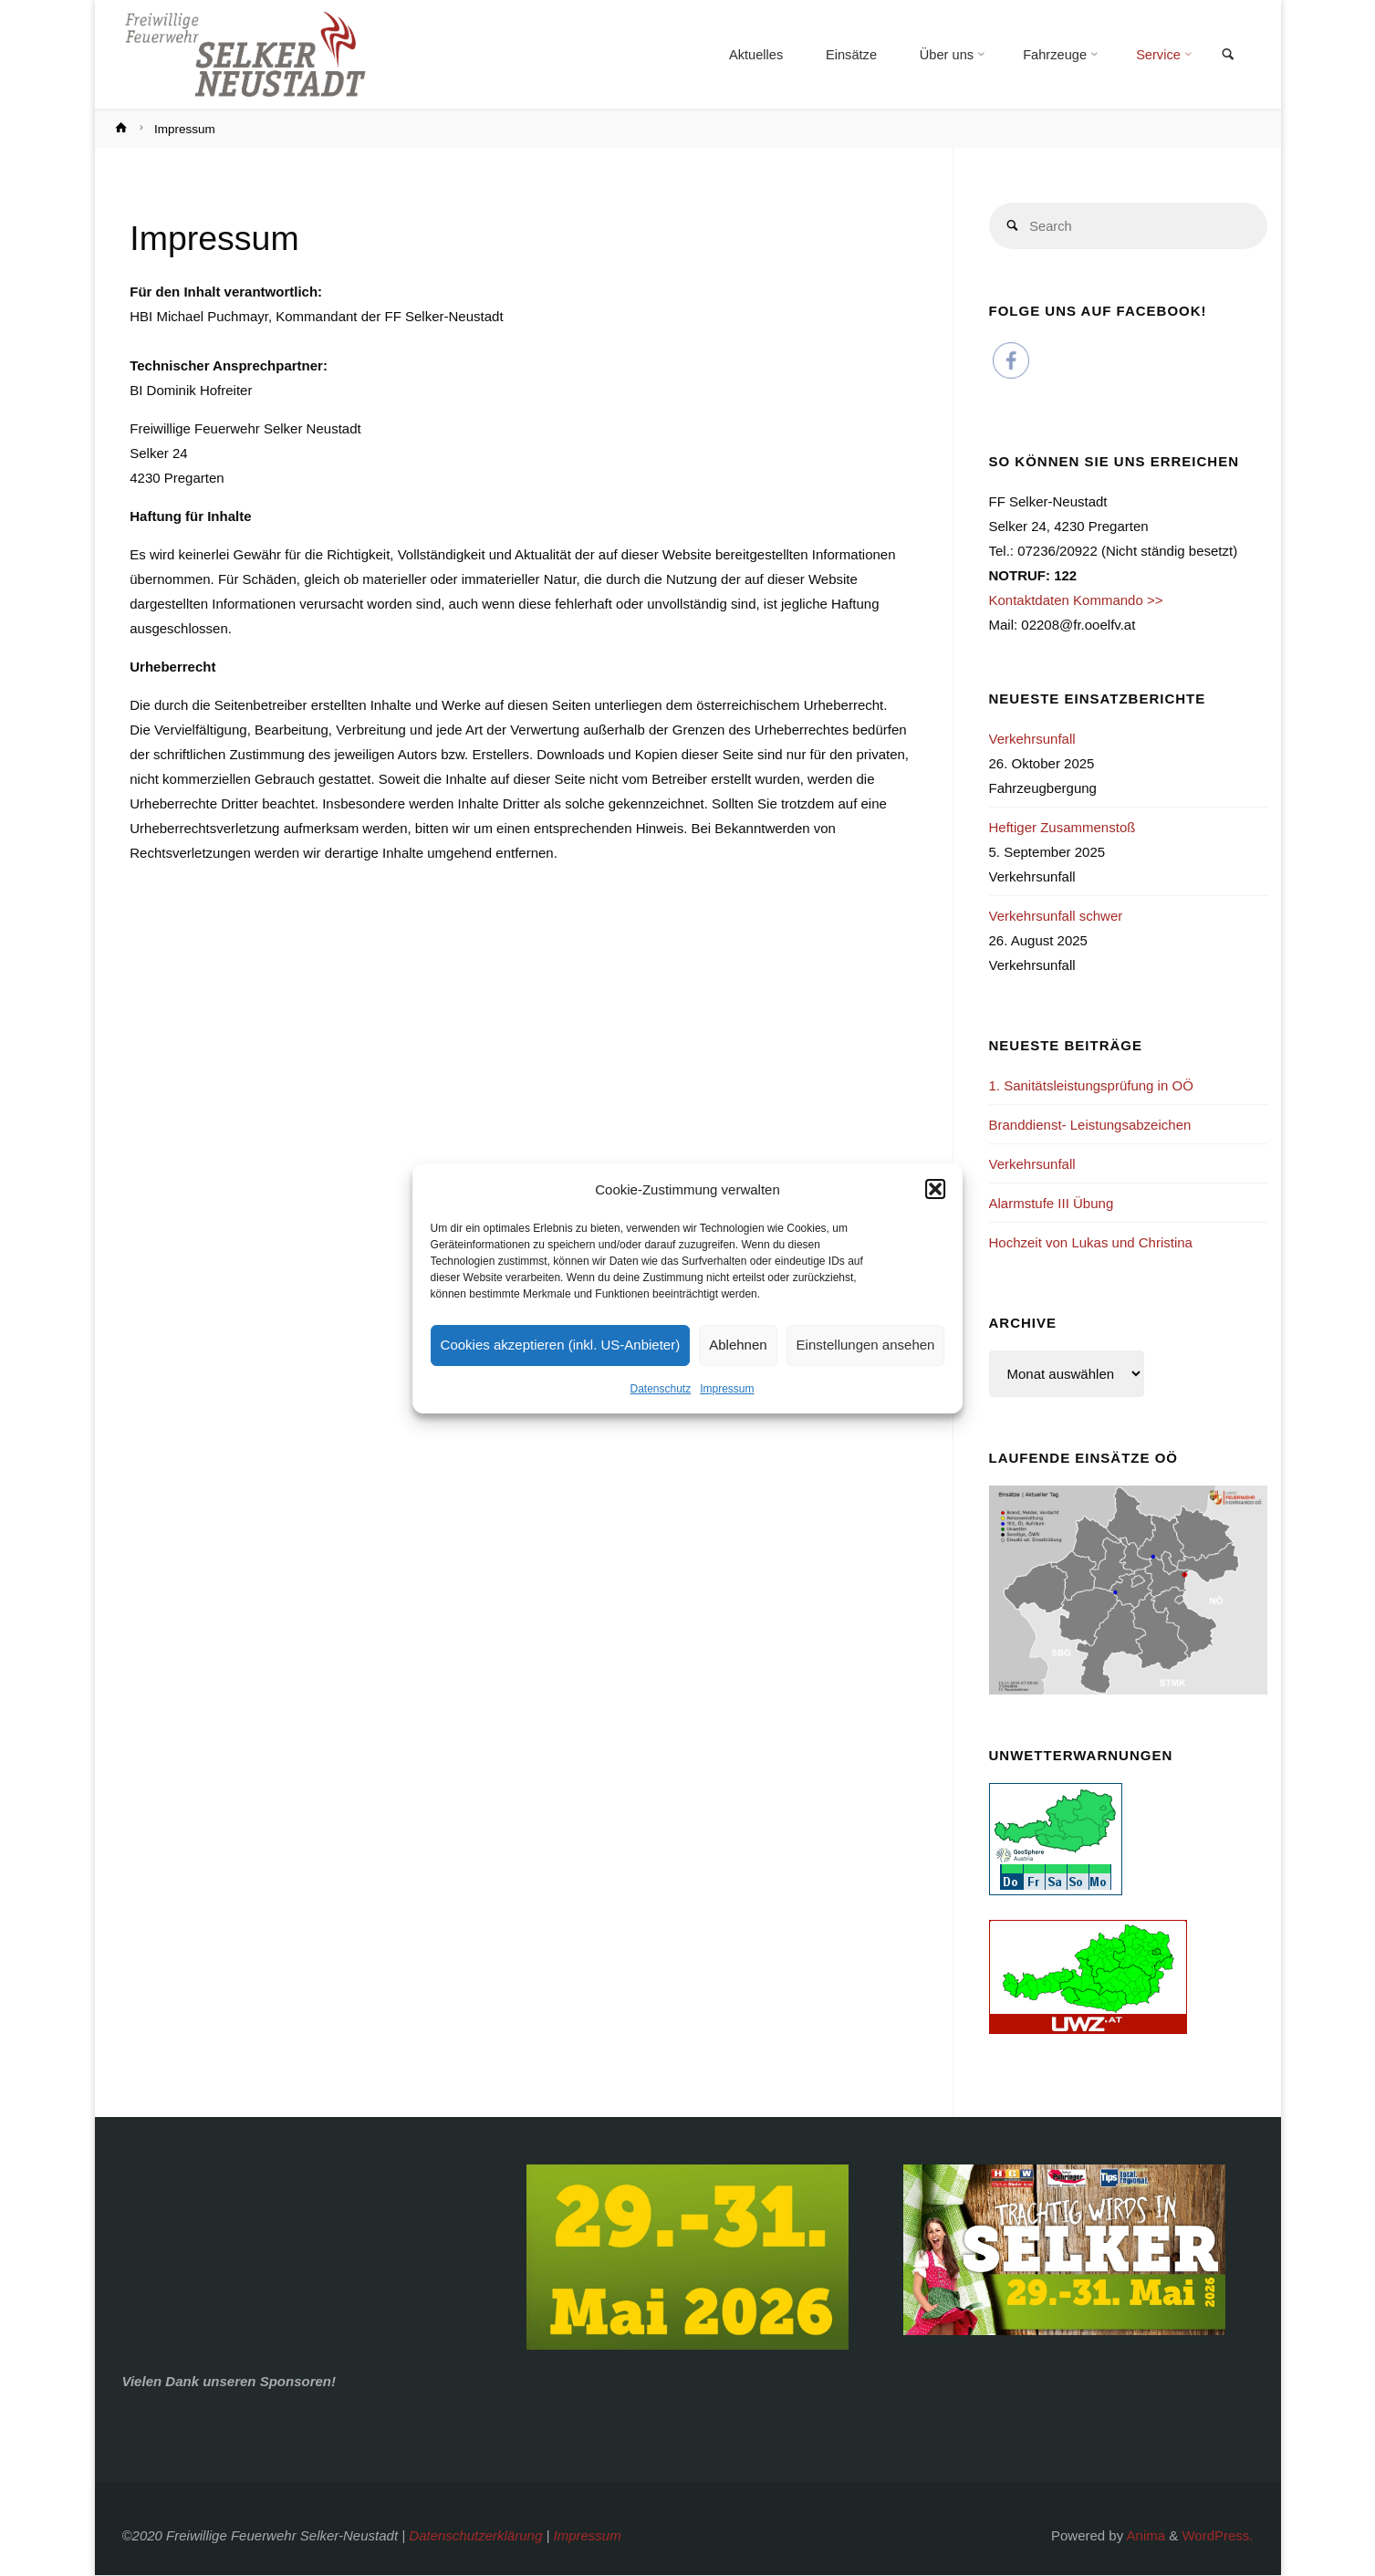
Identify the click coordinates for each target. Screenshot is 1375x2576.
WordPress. (1217, 2536)
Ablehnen (737, 1344)
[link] (1227, 55)
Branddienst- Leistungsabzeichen (1090, 1125)
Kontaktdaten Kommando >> (1076, 602)
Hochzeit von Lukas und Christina (1091, 1243)
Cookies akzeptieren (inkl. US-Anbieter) (561, 1344)
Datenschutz (660, 1388)
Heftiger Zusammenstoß (1062, 828)
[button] (935, 1189)
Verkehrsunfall (1032, 739)
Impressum (727, 1388)
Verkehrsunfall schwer (1056, 916)
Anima (1144, 2536)
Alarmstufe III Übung (1051, 1204)
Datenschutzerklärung (475, 2536)
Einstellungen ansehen (866, 1344)
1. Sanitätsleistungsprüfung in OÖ (1091, 1086)
